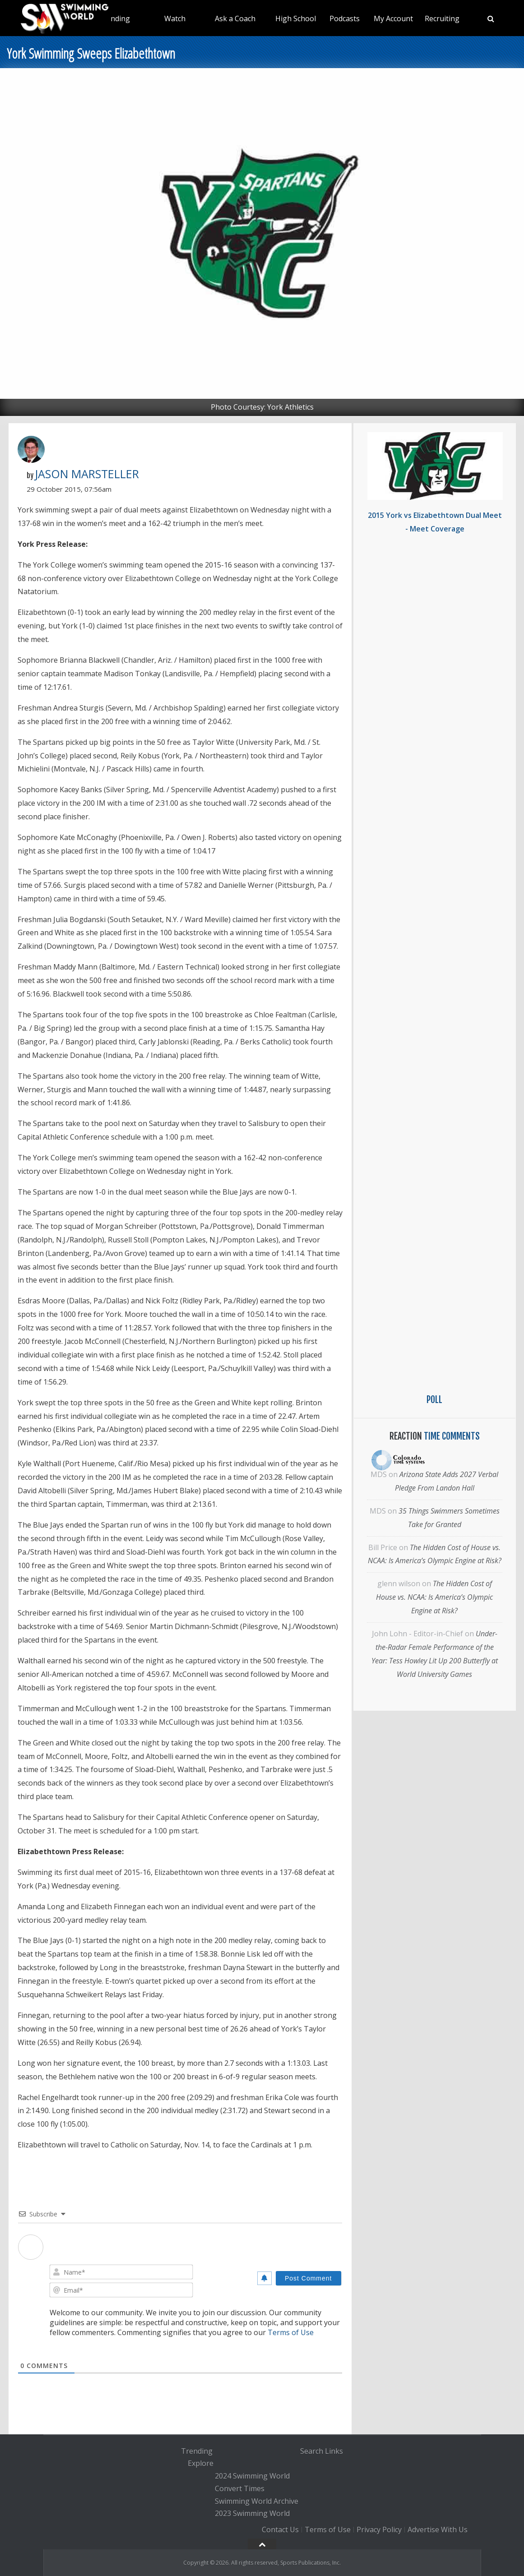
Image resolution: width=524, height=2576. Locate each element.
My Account (393, 18)
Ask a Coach (235, 18)
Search (311, 2451)
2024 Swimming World (252, 2476)
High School (295, 18)
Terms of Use (291, 2332)
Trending (114, 18)
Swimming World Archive (256, 2501)
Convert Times (239, 2488)
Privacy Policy (379, 2529)
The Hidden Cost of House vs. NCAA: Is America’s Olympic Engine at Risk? (434, 1597)
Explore (200, 2464)
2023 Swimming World (252, 2514)
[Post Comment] (308, 2278)
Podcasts (344, 18)
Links (334, 2451)
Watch (174, 18)
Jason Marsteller (87, 473)
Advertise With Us (438, 2529)
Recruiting (442, 18)
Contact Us (280, 2529)
